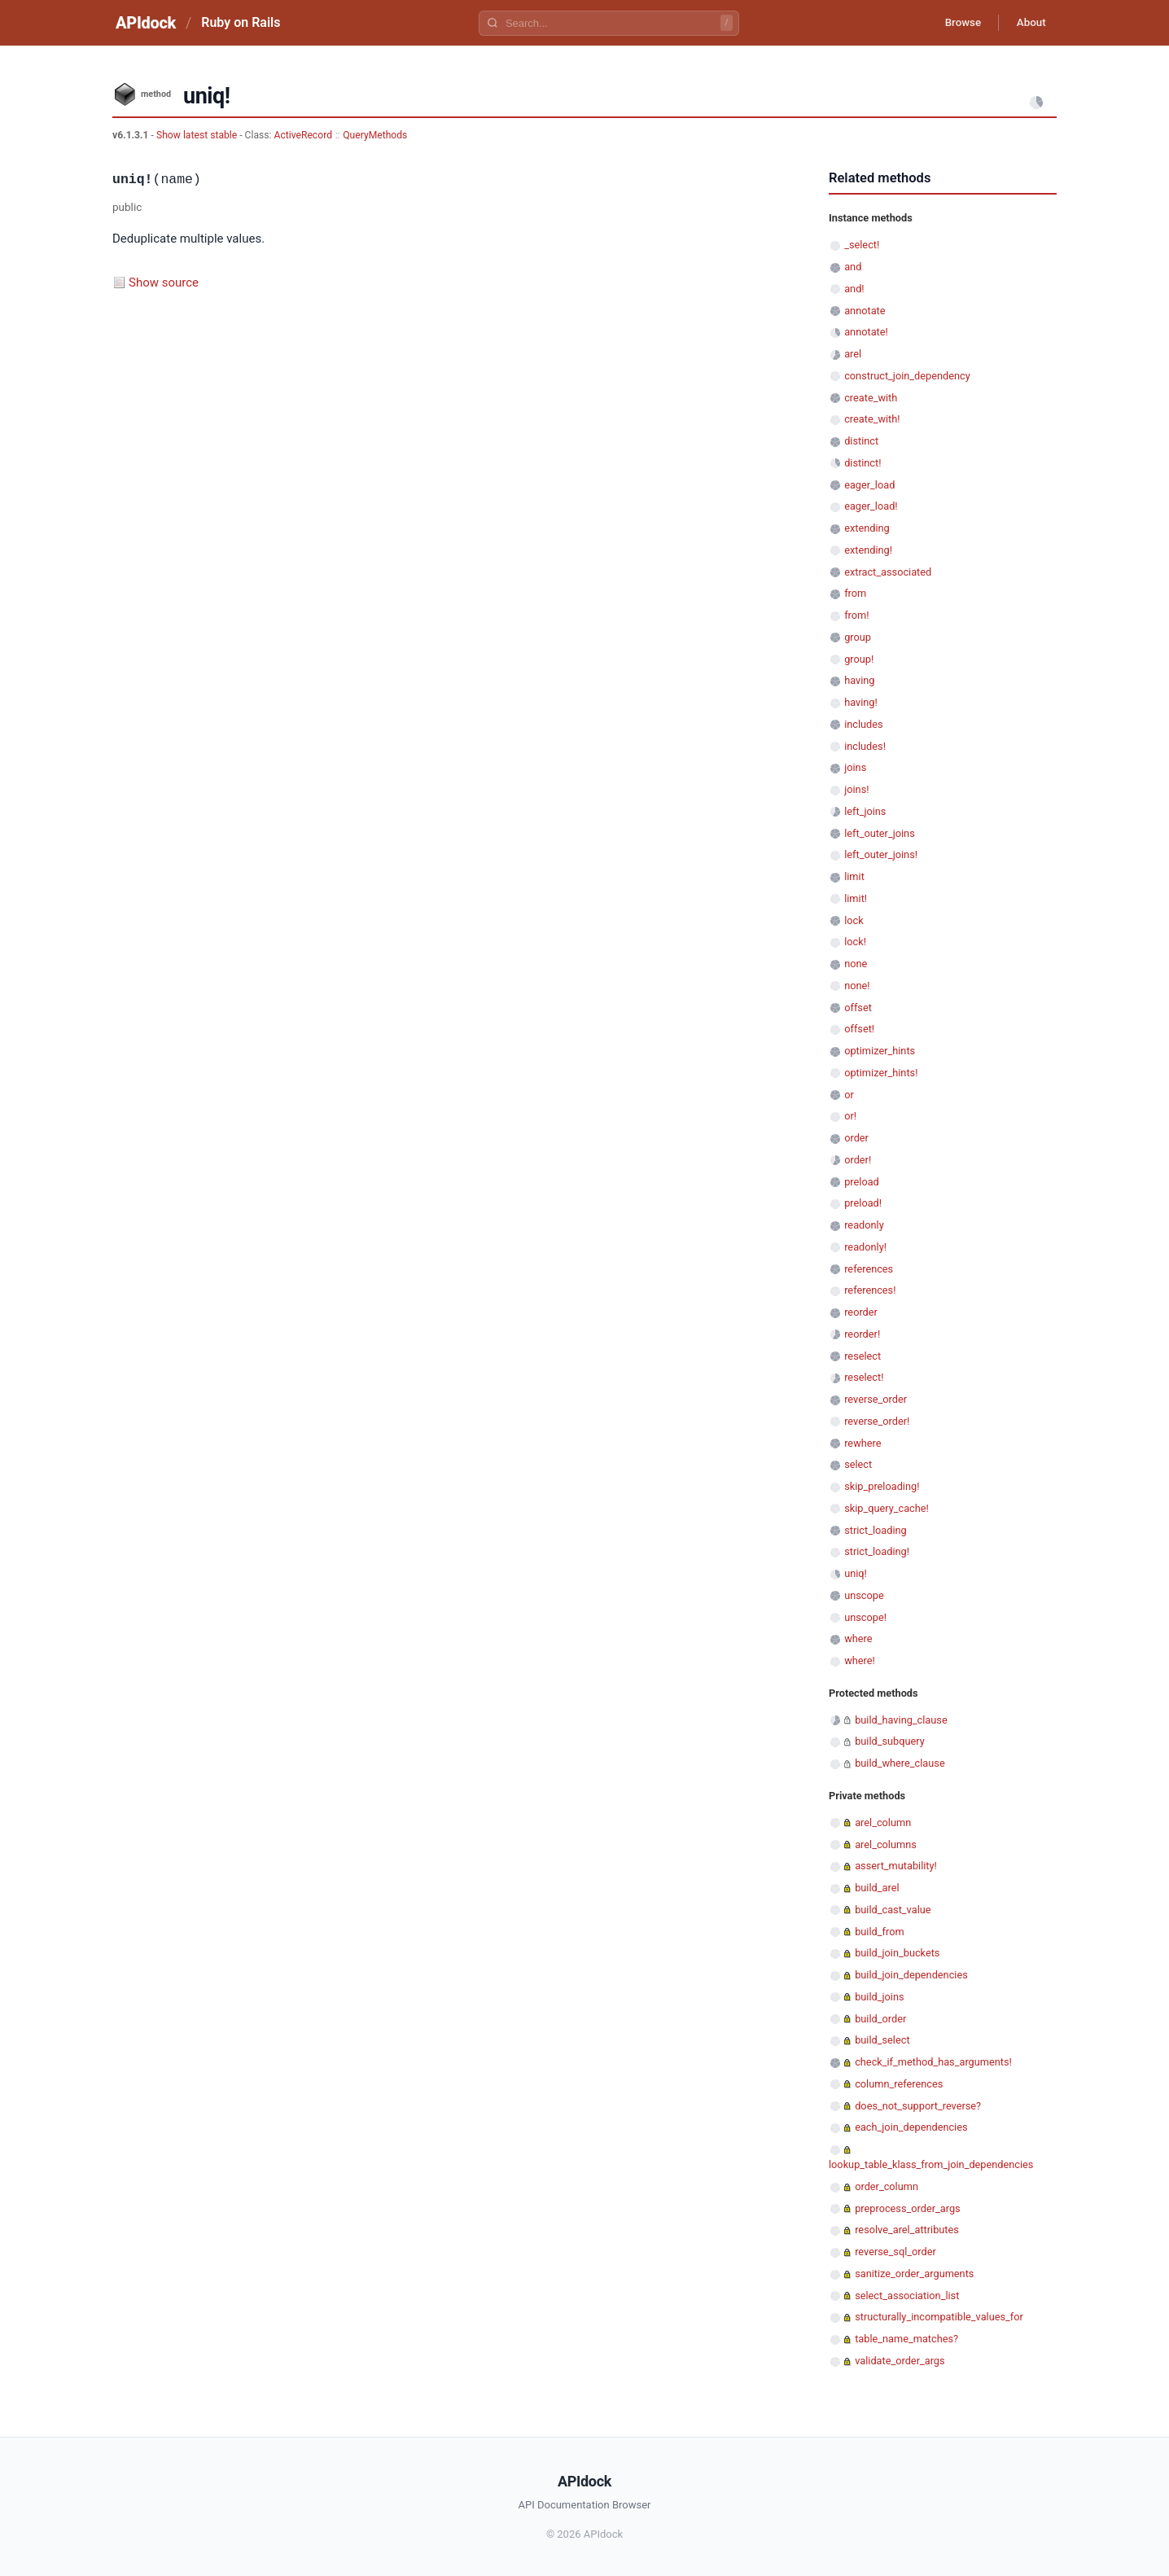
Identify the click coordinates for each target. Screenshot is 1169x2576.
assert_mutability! (896, 1866)
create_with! (872, 419)
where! (859, 1660)
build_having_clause (901, 1720)
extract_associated (887, 572)
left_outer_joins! (880, 854)
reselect (862, 1356)
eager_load (869, 485)
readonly (864, 1225)
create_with (870, 398)
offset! (859, 1029)
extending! (868, 550)
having (859, 680)
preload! (863, 1203)
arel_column (883, 1822)
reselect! (863, 1377)
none (855, 963)
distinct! (862, 463)
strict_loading (875, 1530)
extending (867, 528)
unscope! (865, 1617)
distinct (861, 441)
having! (861, 702)
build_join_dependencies (911, 1975)
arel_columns (886, 1844)
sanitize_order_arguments (914, 2273)
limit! (855, 898)
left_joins (865, 811)
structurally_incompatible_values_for (939, 2317)
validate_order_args (899, 2361)
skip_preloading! (881, 1486)
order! (857, 1160)
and (852, 267)
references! (869, 1290)
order (856, 1138)
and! (854, 289)
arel (852, 354)
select (858, 1464)
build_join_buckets (897, 1953)
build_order (880, 2019)
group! (858, 659)
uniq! (855, 1573)
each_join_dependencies (911, 2127)
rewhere (862, 1443)
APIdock (146, 23)
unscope (864, 1595)
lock (854, 920)
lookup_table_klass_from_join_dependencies (931, 2164)
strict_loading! (876, 1551)
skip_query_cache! (886, 1508)
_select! (861, 245)
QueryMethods (375, 135)
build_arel (877, 1888)
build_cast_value (892, 1910)
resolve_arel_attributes (907, 2229)
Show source (164, 282)
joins (855, 767)
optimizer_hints (879, 1051)
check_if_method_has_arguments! (933, 2062)
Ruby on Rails (240, 22)
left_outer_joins (879, 833)
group (857, 637)
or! (850, 1116)
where (858, 1638)
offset (858, 1007)
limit (854, 876)
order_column (886, 2186)
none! (856, 985)
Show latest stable (197, 135)
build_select (882, 2040)
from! (856, 615)
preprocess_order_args (907, 2208)
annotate (864, 310)
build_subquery (890, 1741)
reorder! (862, 1334)
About (1028, 22)
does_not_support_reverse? (918, 2106)
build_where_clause (900, 1763)
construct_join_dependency (907, 376)
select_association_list (907, 2295)
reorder (861, 1312)
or (849, 1095)
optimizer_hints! (880, 1073)
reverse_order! (876, 1421)
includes (863, 724)
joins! (856, 789)
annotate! (866, 332)
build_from (879, 1931)
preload (861, 1182)
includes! (865, 746)
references (868, 1269)
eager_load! (870, 506)
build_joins (879, 1997)
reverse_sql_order (895, 2251)
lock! (855, 941)
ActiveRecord (303, 135)
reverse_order (875, 1399)
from (855, 593)
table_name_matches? (906, 2339)
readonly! (865, 1247)
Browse (954, 22)
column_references (899, 2084)
